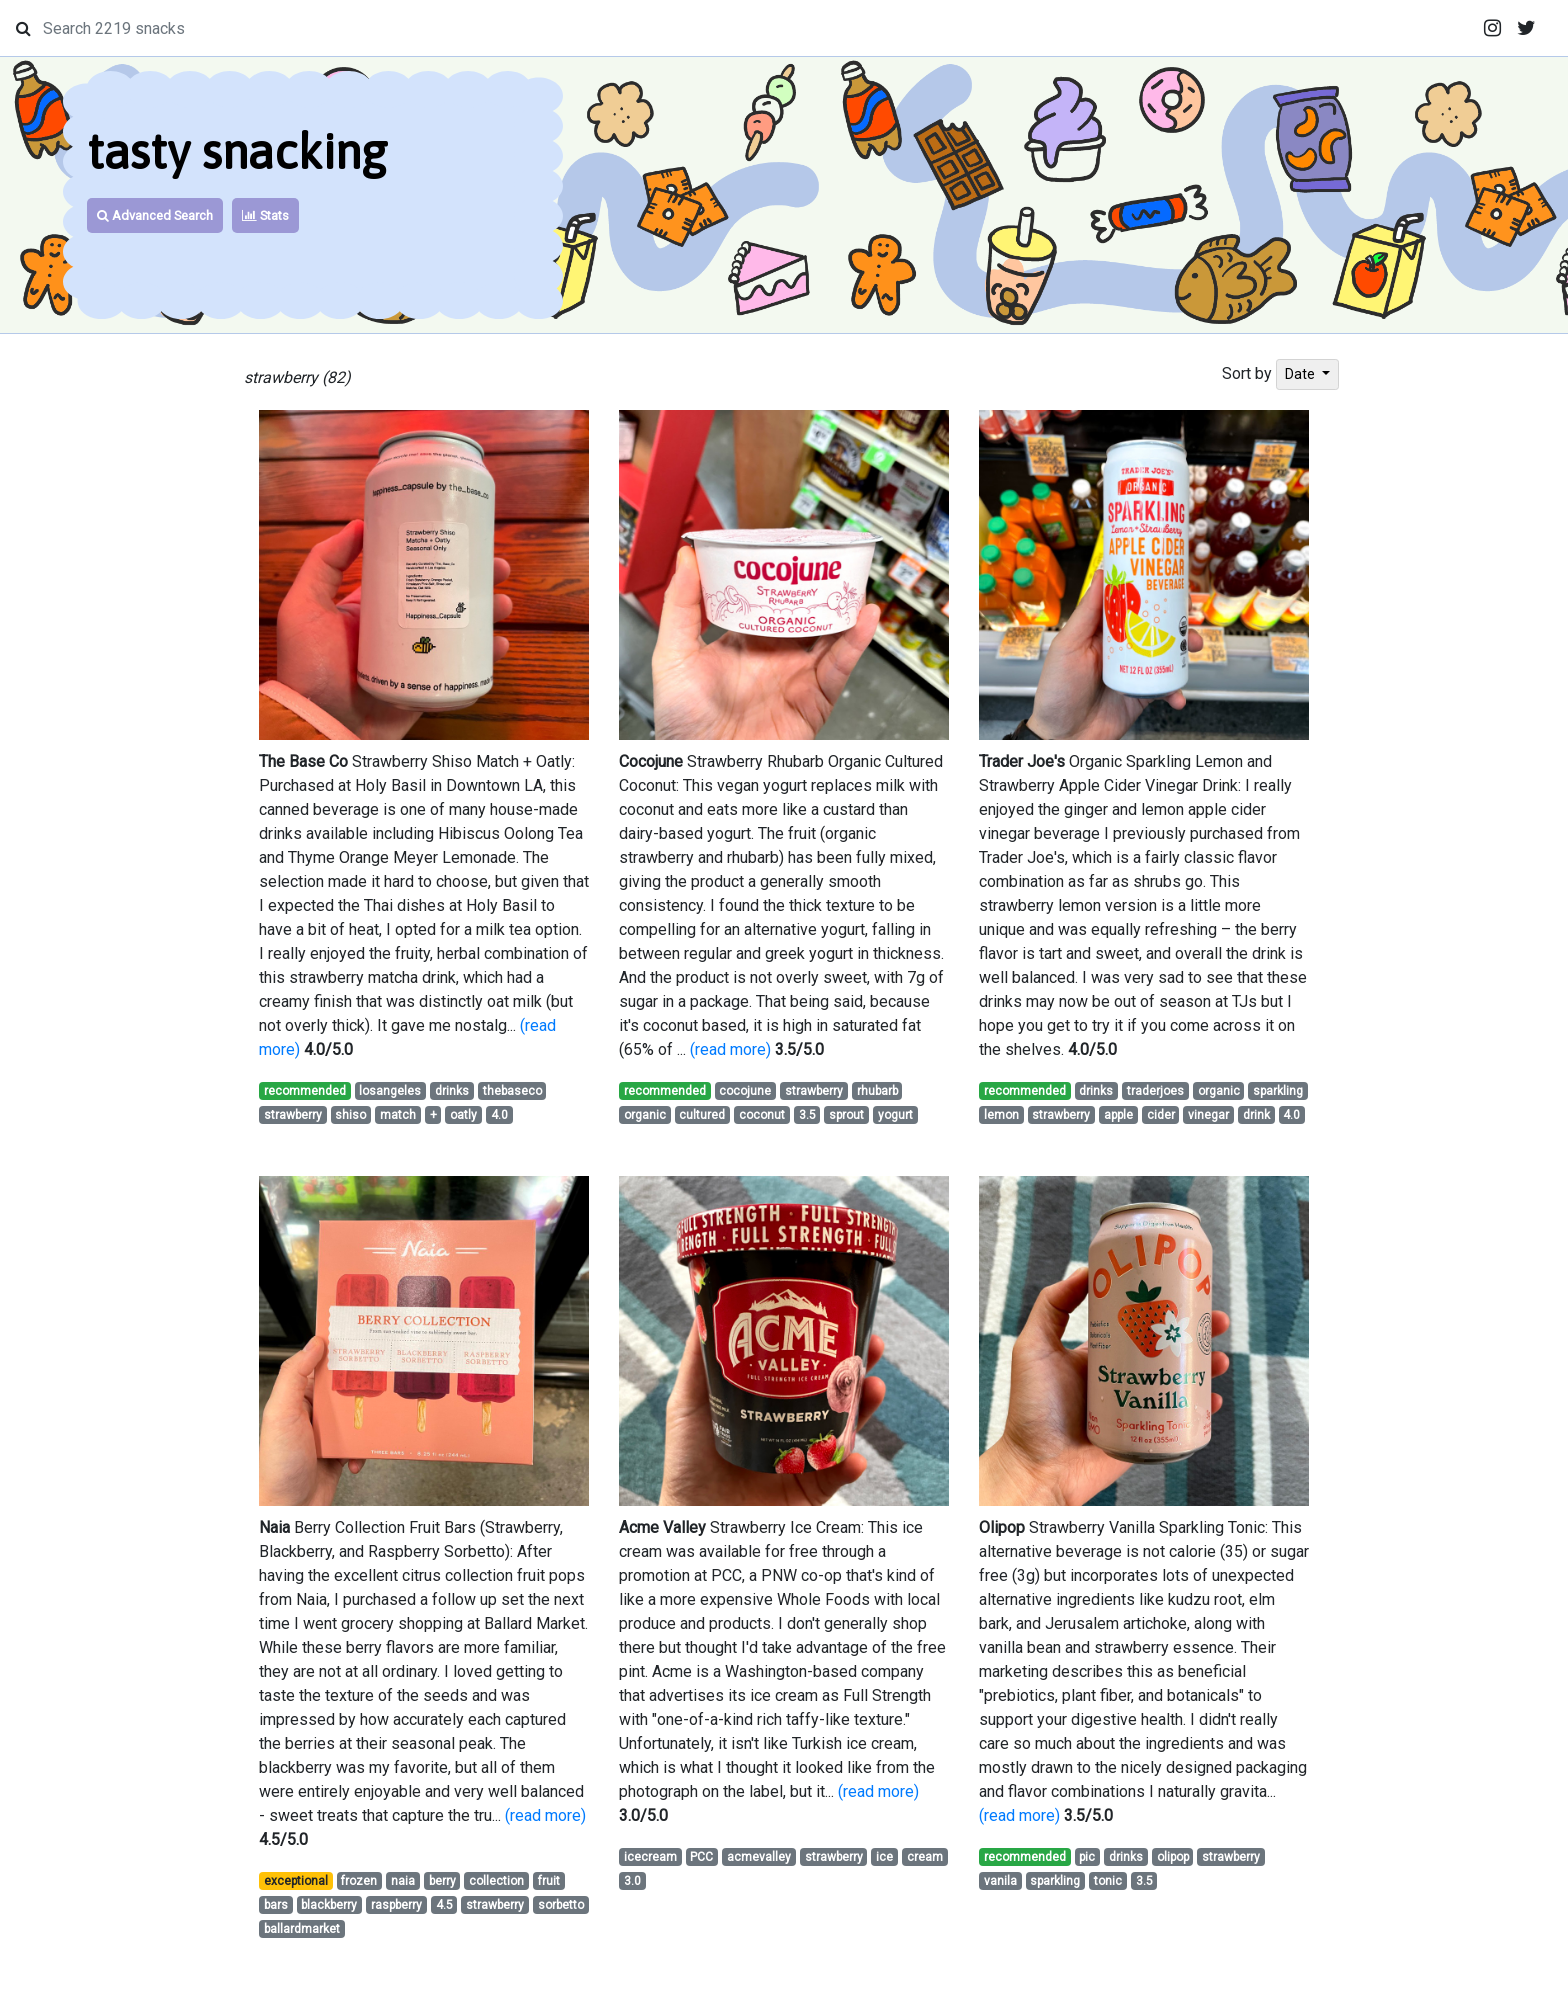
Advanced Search (155, 215)
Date (1301, 374)
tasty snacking (237, 151)
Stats (265, 215)
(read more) (730, 1049)
